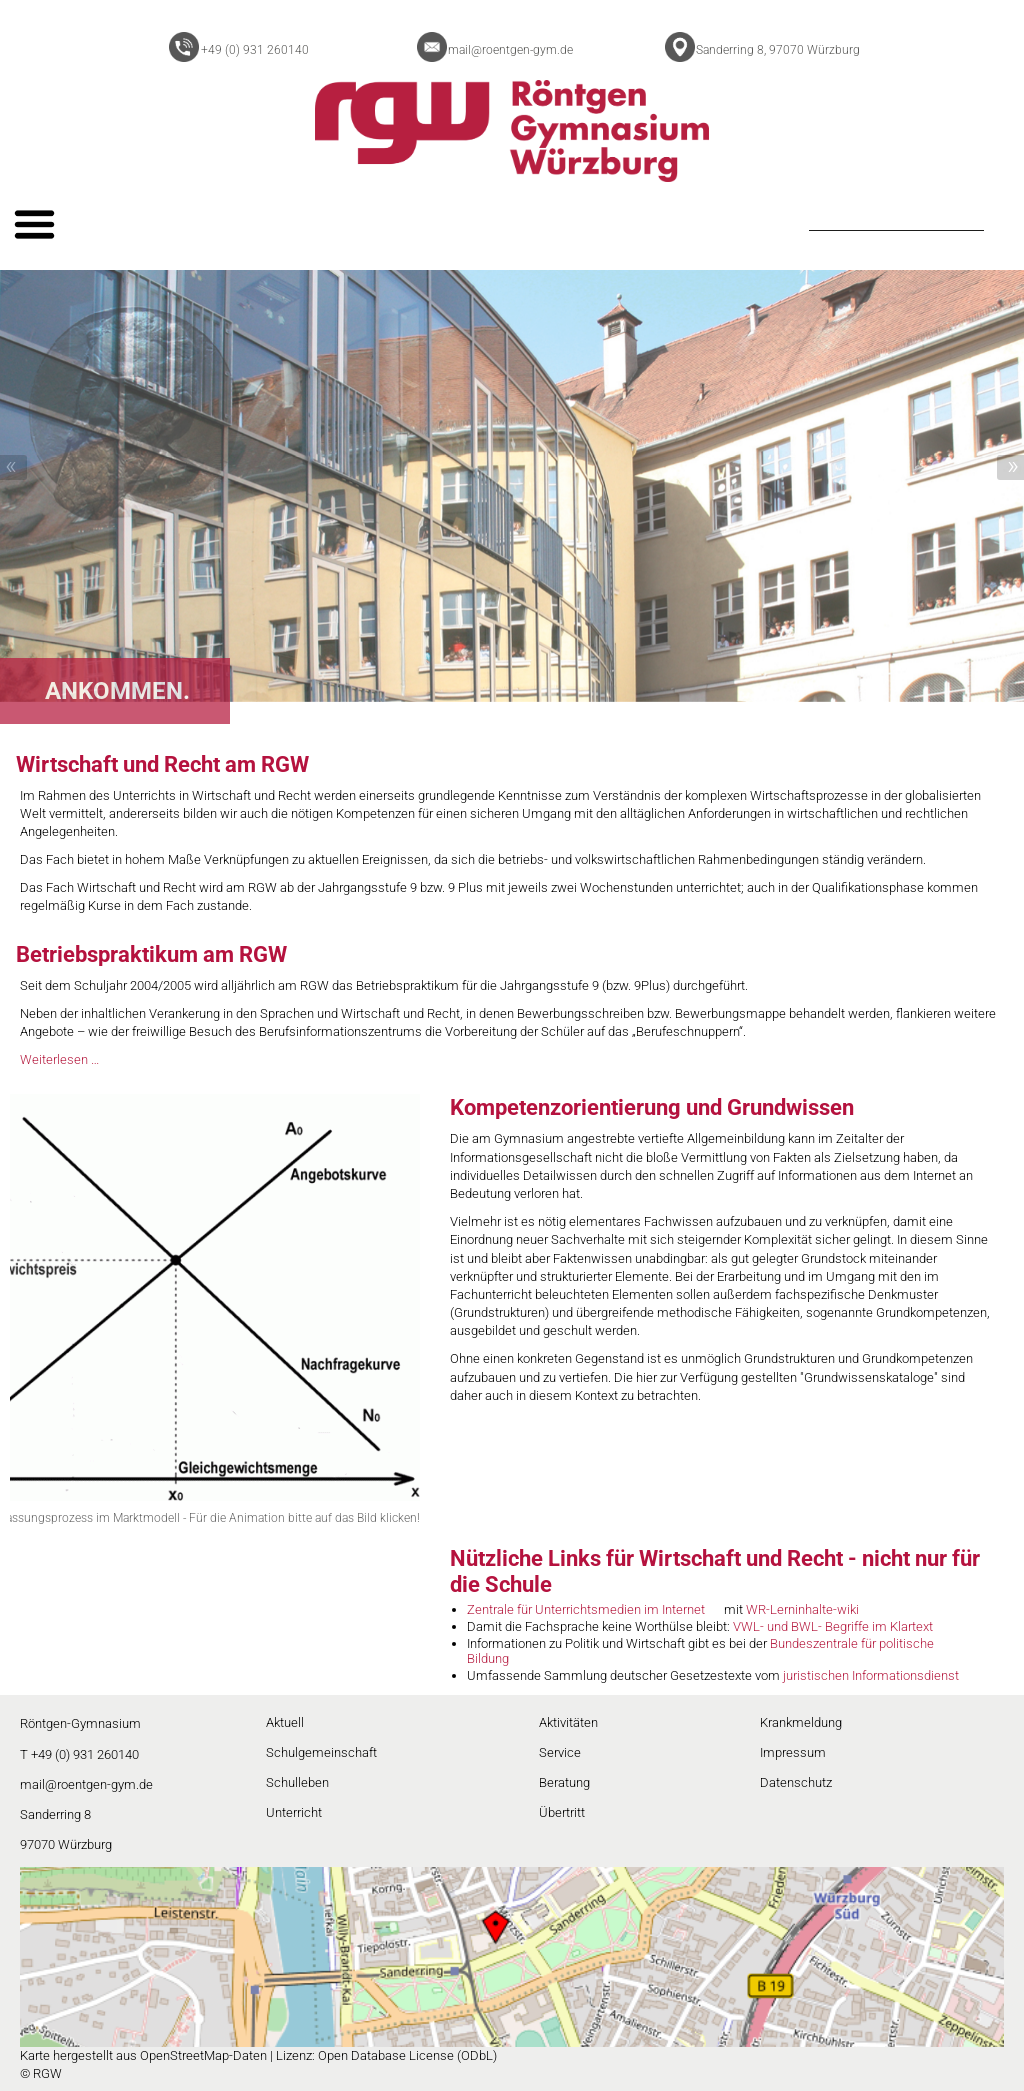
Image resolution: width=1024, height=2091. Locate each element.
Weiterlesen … (59, 1059)
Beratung (564, 1782)
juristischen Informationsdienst (871, 1675)
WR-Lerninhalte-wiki (802, 1609)
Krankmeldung (801, 1722)
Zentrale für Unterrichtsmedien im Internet (586, 1609)
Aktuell (285, 1722)
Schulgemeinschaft (321, 1752)
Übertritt (562, 1812)
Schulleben (297, 1782)
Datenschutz (796, 1782)
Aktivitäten (568, 1722)
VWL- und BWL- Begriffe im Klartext (833, 1626)
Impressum (793, 1752)
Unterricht (294, 1812)
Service (560, 1752)
